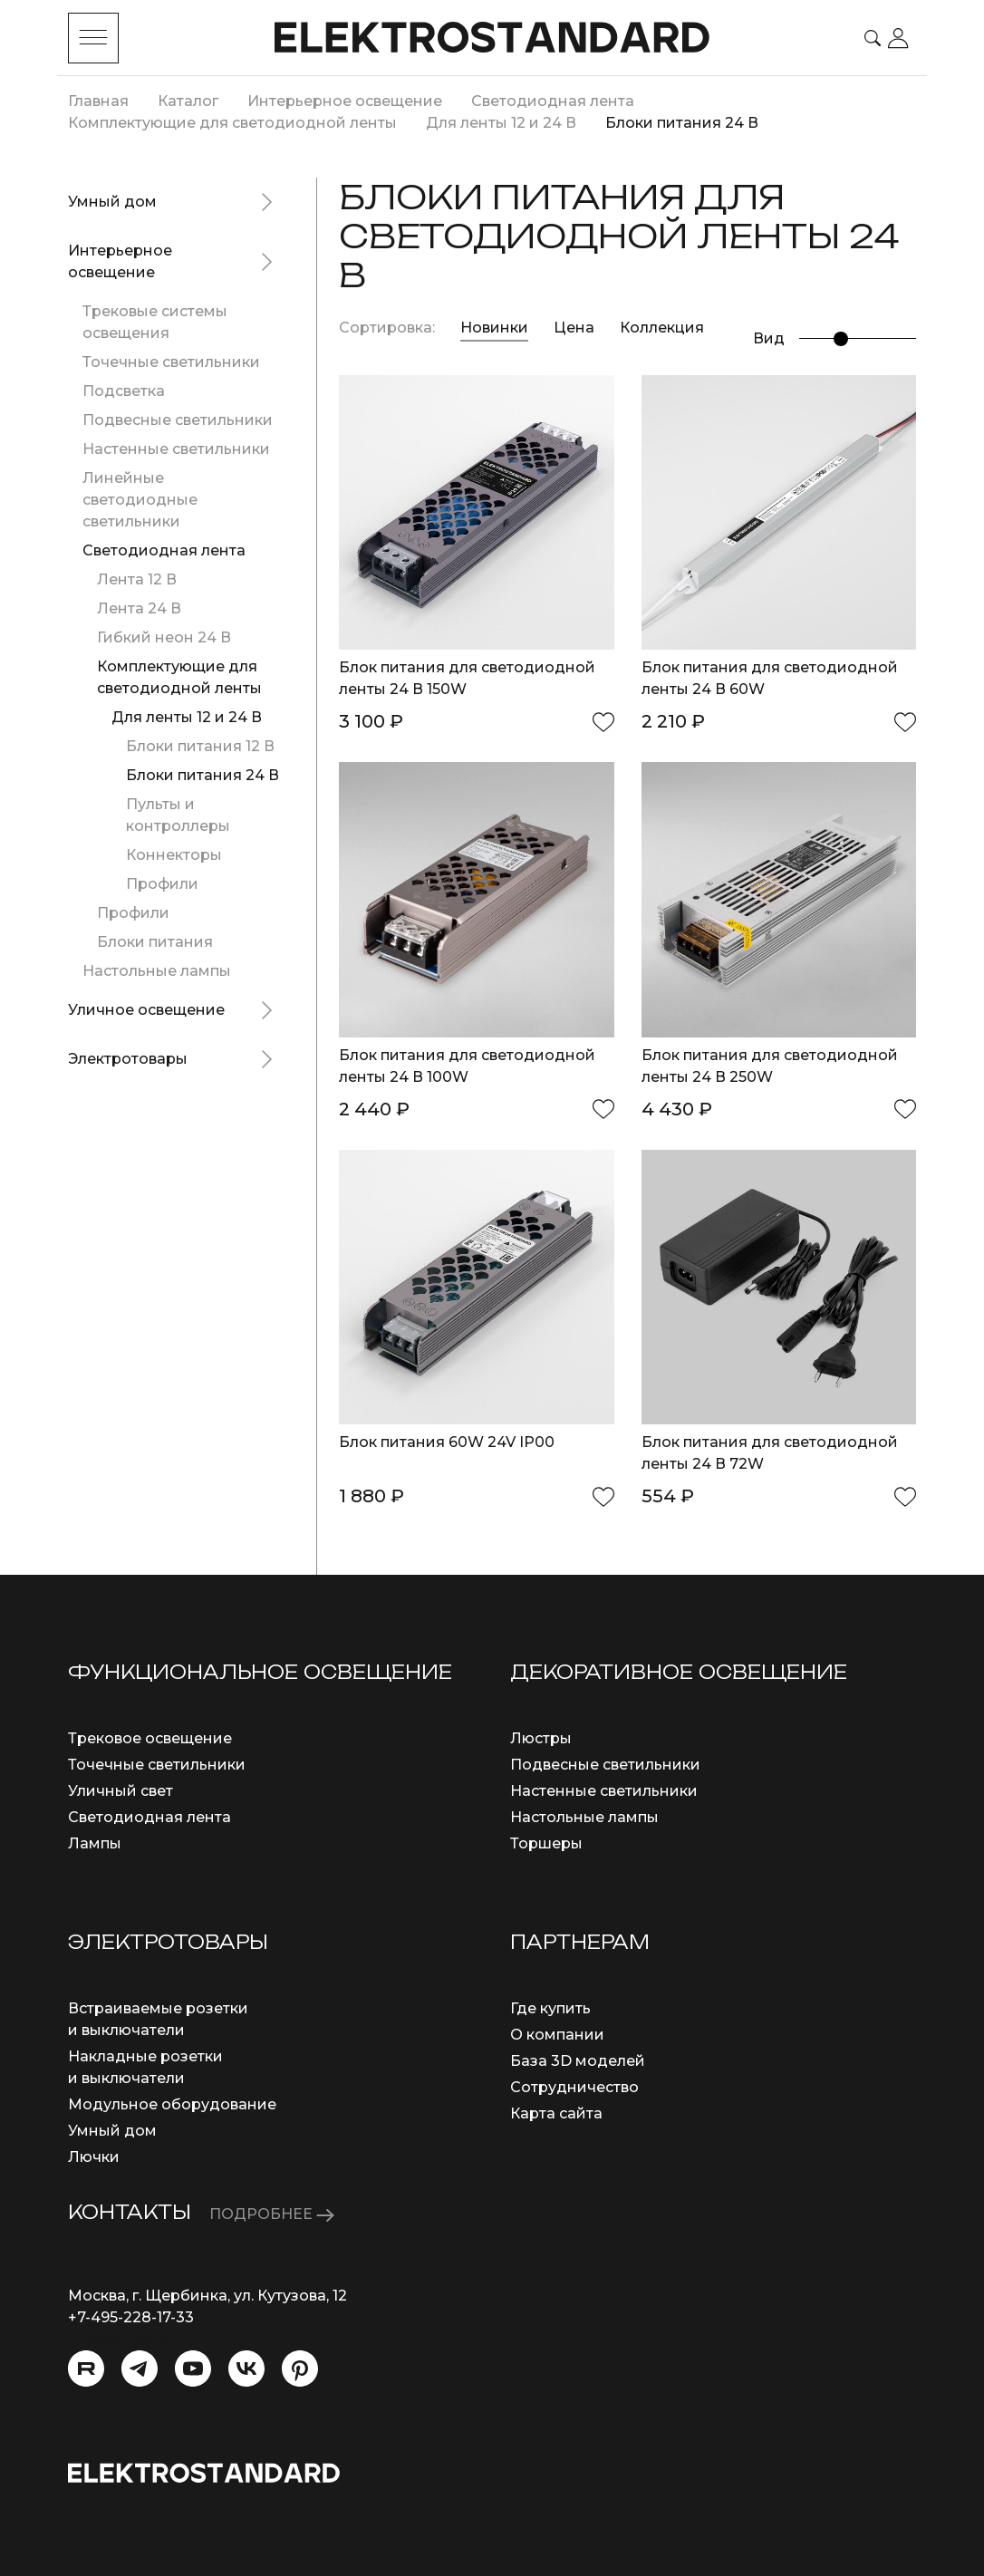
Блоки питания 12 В (200, 746)
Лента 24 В (139, 608)
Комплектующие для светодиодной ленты (179, 677)
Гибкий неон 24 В (164, 637)
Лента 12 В (137, 579)
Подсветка (123, 391)
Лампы (94, 1843)
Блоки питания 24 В (202, 775)
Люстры (541, 1738)
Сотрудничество (574, 2087)
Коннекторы (174, 854)
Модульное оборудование (172, 2104)
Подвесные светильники (177, 420)
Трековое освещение (150, 1738)
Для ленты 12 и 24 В (186, 717)
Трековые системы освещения (154, 322)
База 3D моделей (577, 2060)
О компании (557, 2034)
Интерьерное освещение (120, 261)
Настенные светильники (176, 449)
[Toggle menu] (93, 38)
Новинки (494, 327)
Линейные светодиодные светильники (140, 499)
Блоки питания (155, 941)
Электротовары (128, 1058)
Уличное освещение (146, 1009)
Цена (576, 327)
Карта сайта (556, 2113)
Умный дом (112, 201)
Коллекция (662, 327)
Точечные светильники (171, 362)
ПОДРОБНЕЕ (271, 2214)
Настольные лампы (156, 970)
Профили (162, 883)
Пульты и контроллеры (178, 815)
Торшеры (546, 1843)
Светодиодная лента (164, 550)
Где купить (550, 2008)
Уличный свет (120, 1790)
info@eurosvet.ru (131, 2339)
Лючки (94, 2157)
